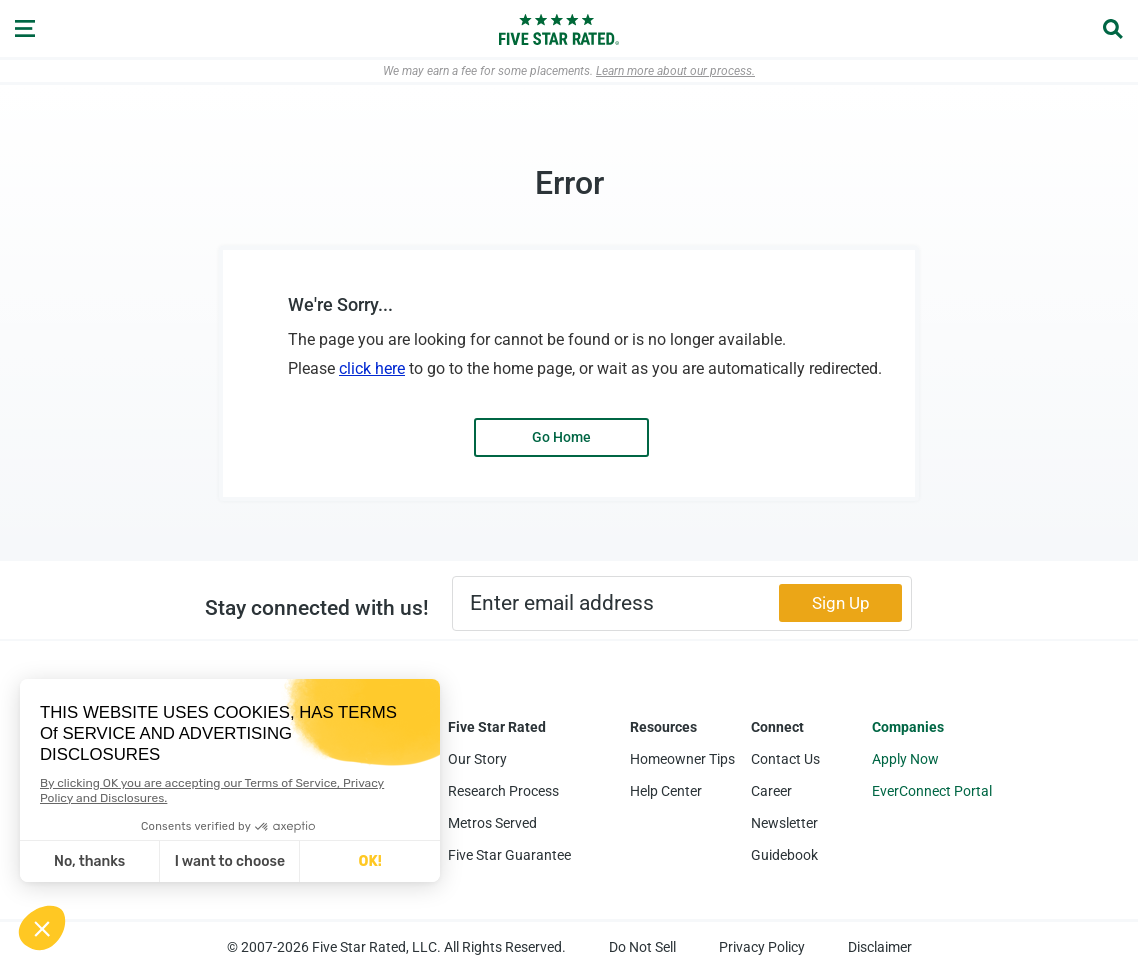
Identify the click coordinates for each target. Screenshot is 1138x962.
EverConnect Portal (932, 791)
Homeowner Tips (682, 759)
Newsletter (784, 823)
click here (372, 368)
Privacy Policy (762, 947)
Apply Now (905, 759)
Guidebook (784, 855)
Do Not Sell (642, 947)
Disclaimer (880, 947)
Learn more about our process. (675, 71)
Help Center (666, 791)
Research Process (503, 791)
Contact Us (785, 759)
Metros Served (492, 823)
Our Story (477, 759)
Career (771, 791)
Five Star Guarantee (509, 855)
